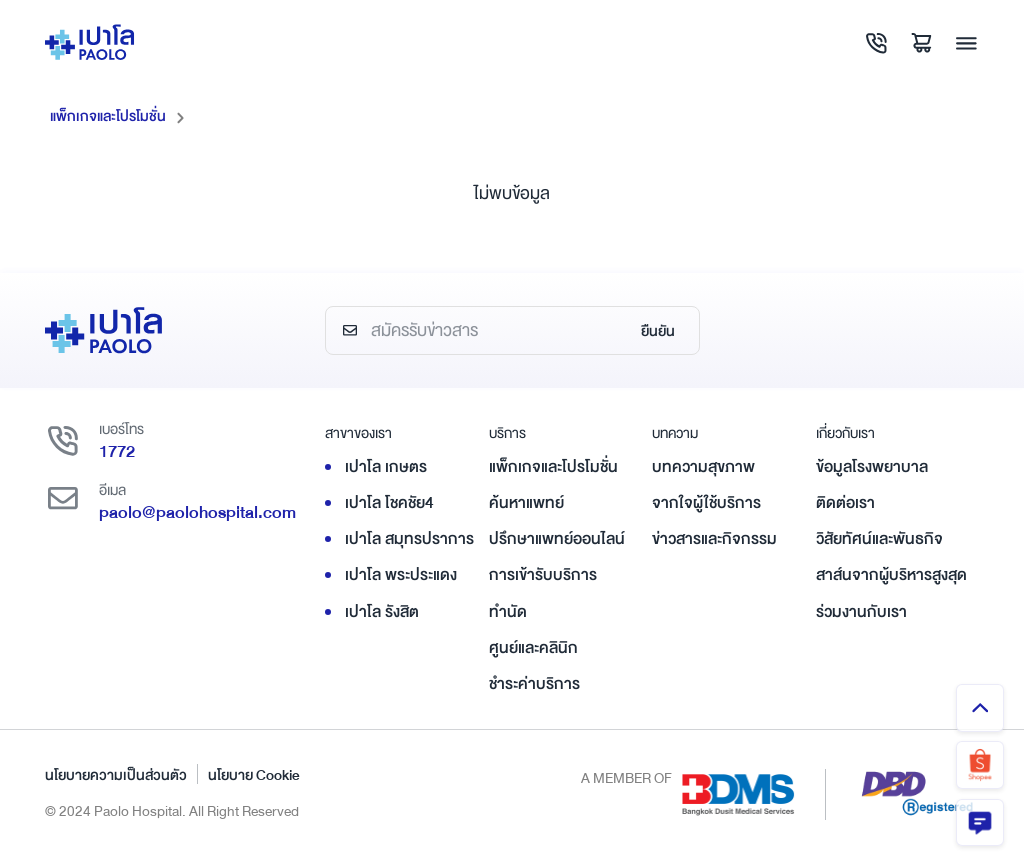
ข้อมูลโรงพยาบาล (872, 466)
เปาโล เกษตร (386, 466)
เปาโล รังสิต (382, 611)
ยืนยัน (658, 331)
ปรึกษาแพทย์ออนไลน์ (557, 539)
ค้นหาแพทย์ (526, 502)
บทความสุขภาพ (703, 466)
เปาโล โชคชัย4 (389, 502)
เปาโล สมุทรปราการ (409, 539)
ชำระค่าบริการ (534, 683)
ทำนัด (508, 611)
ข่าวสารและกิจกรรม (714, 539)
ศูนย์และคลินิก (533, 647)
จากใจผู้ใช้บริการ (706, 502)
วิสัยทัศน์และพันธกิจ (879, 539)
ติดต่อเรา (845, 502)
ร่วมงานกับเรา (861, 611)
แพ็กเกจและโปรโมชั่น (108, 116)
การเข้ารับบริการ (543, 575)
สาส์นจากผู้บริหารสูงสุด (891, 575)
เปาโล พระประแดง (401, 575)
